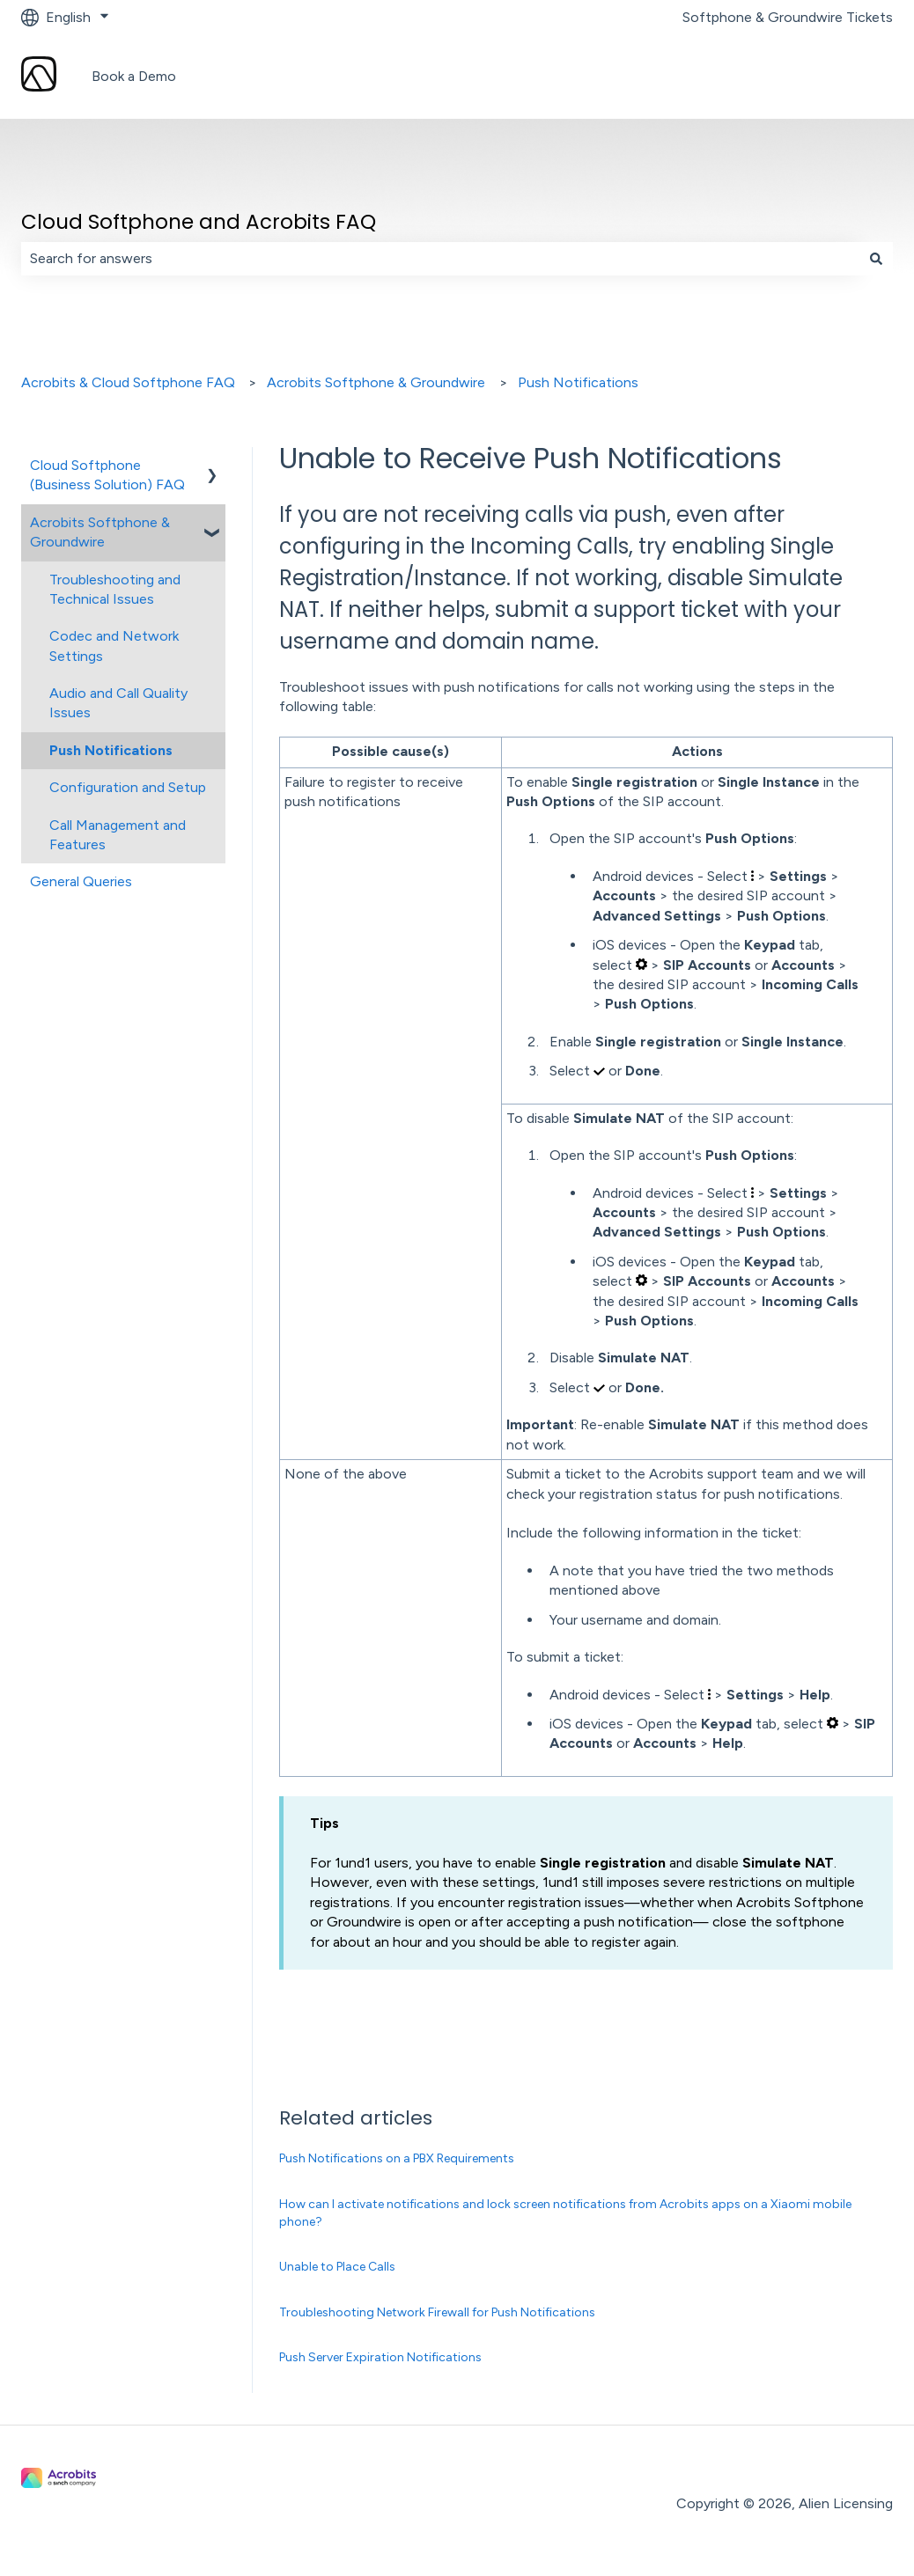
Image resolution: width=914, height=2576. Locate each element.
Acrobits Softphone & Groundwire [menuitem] (100, 532)
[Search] (876, 258)
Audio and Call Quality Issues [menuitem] (118, 703)
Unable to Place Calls (337, 2266)
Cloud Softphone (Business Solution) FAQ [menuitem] (107, 475)
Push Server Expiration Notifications (380, 2357)
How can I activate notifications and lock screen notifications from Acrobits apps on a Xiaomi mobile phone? (565, 2213)
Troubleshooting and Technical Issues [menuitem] (115, 589)
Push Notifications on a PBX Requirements (396, 2158)
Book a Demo (134, 76)
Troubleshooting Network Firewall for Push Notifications (437, 2312)
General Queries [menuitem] (81, 881)
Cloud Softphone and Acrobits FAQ (198, 222)
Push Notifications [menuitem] (111, 750)
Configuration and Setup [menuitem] (127, 787)
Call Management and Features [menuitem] (117, 835)
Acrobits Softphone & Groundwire (376, 382)
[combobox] (440, 258)
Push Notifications (578, 382)
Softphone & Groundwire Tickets (787, 17)
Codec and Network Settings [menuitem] (114, 645)
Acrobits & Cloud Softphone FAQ (128, 382)
